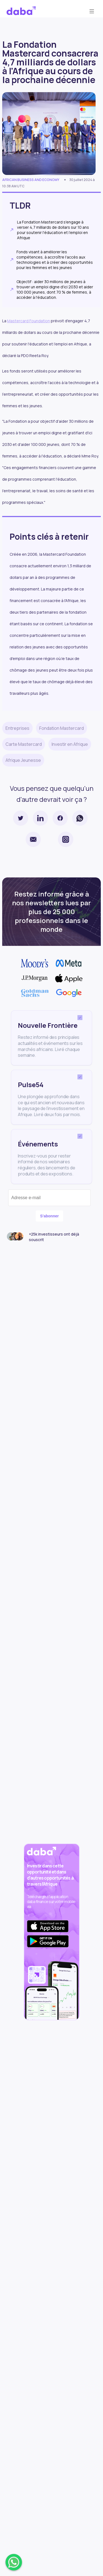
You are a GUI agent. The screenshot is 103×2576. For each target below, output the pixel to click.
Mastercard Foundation (28, 320)
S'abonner (49, 1216)
